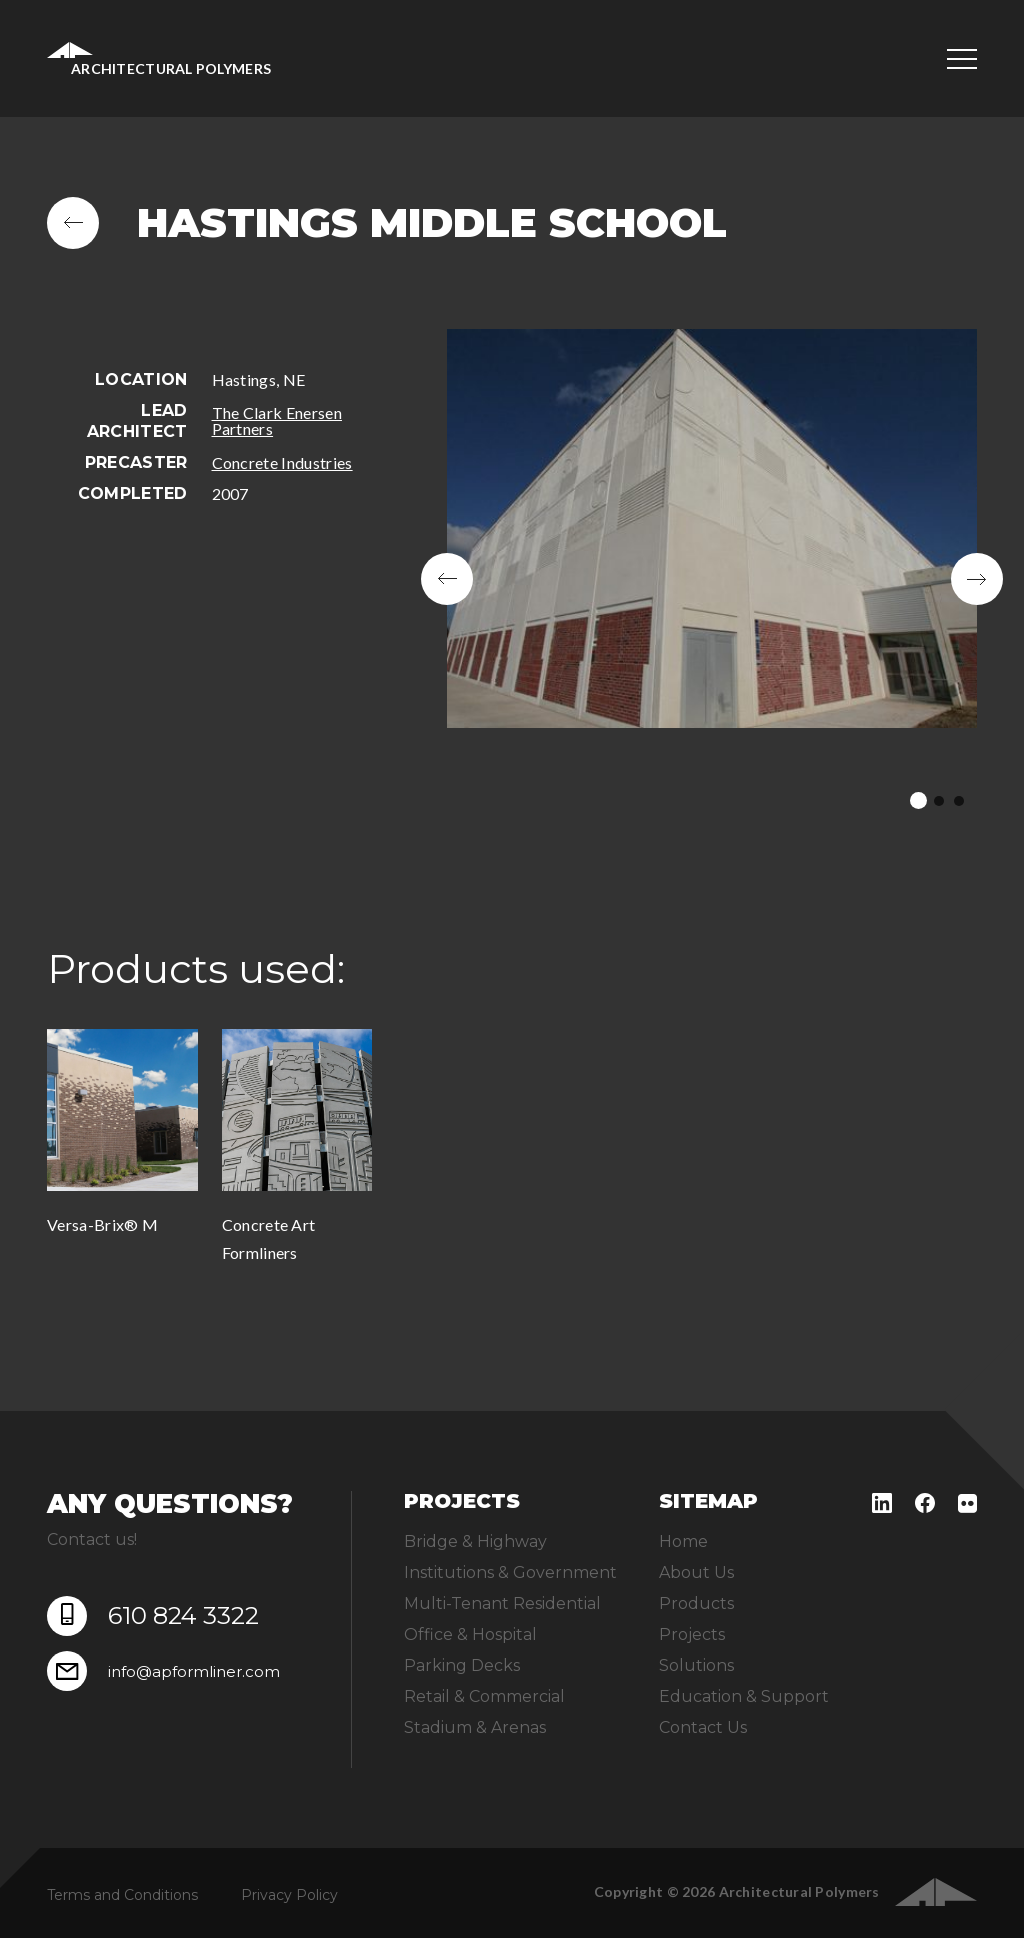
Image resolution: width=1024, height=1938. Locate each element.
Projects (692, 1634)
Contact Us (703, 1727)
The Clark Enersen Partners (277, 420)
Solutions (696, 1665)
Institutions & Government (510, 1572)
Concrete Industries (282, 462)
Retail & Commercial (484, 1696)
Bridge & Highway (475, 1541)
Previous (447, 579)
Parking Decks (462, 1665)
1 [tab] (918, 800)
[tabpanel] (712, 579)
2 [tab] (939, 801)
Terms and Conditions (122, 1895)
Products (696, 1603)
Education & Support (744, 1696)
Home (683, 1541)
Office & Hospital (470, 1634)
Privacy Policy (289, 1895)
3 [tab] (959, 801)
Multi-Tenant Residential (502, 1603)
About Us (696, 1572)
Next (977, 579)
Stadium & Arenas (475, 1727)
